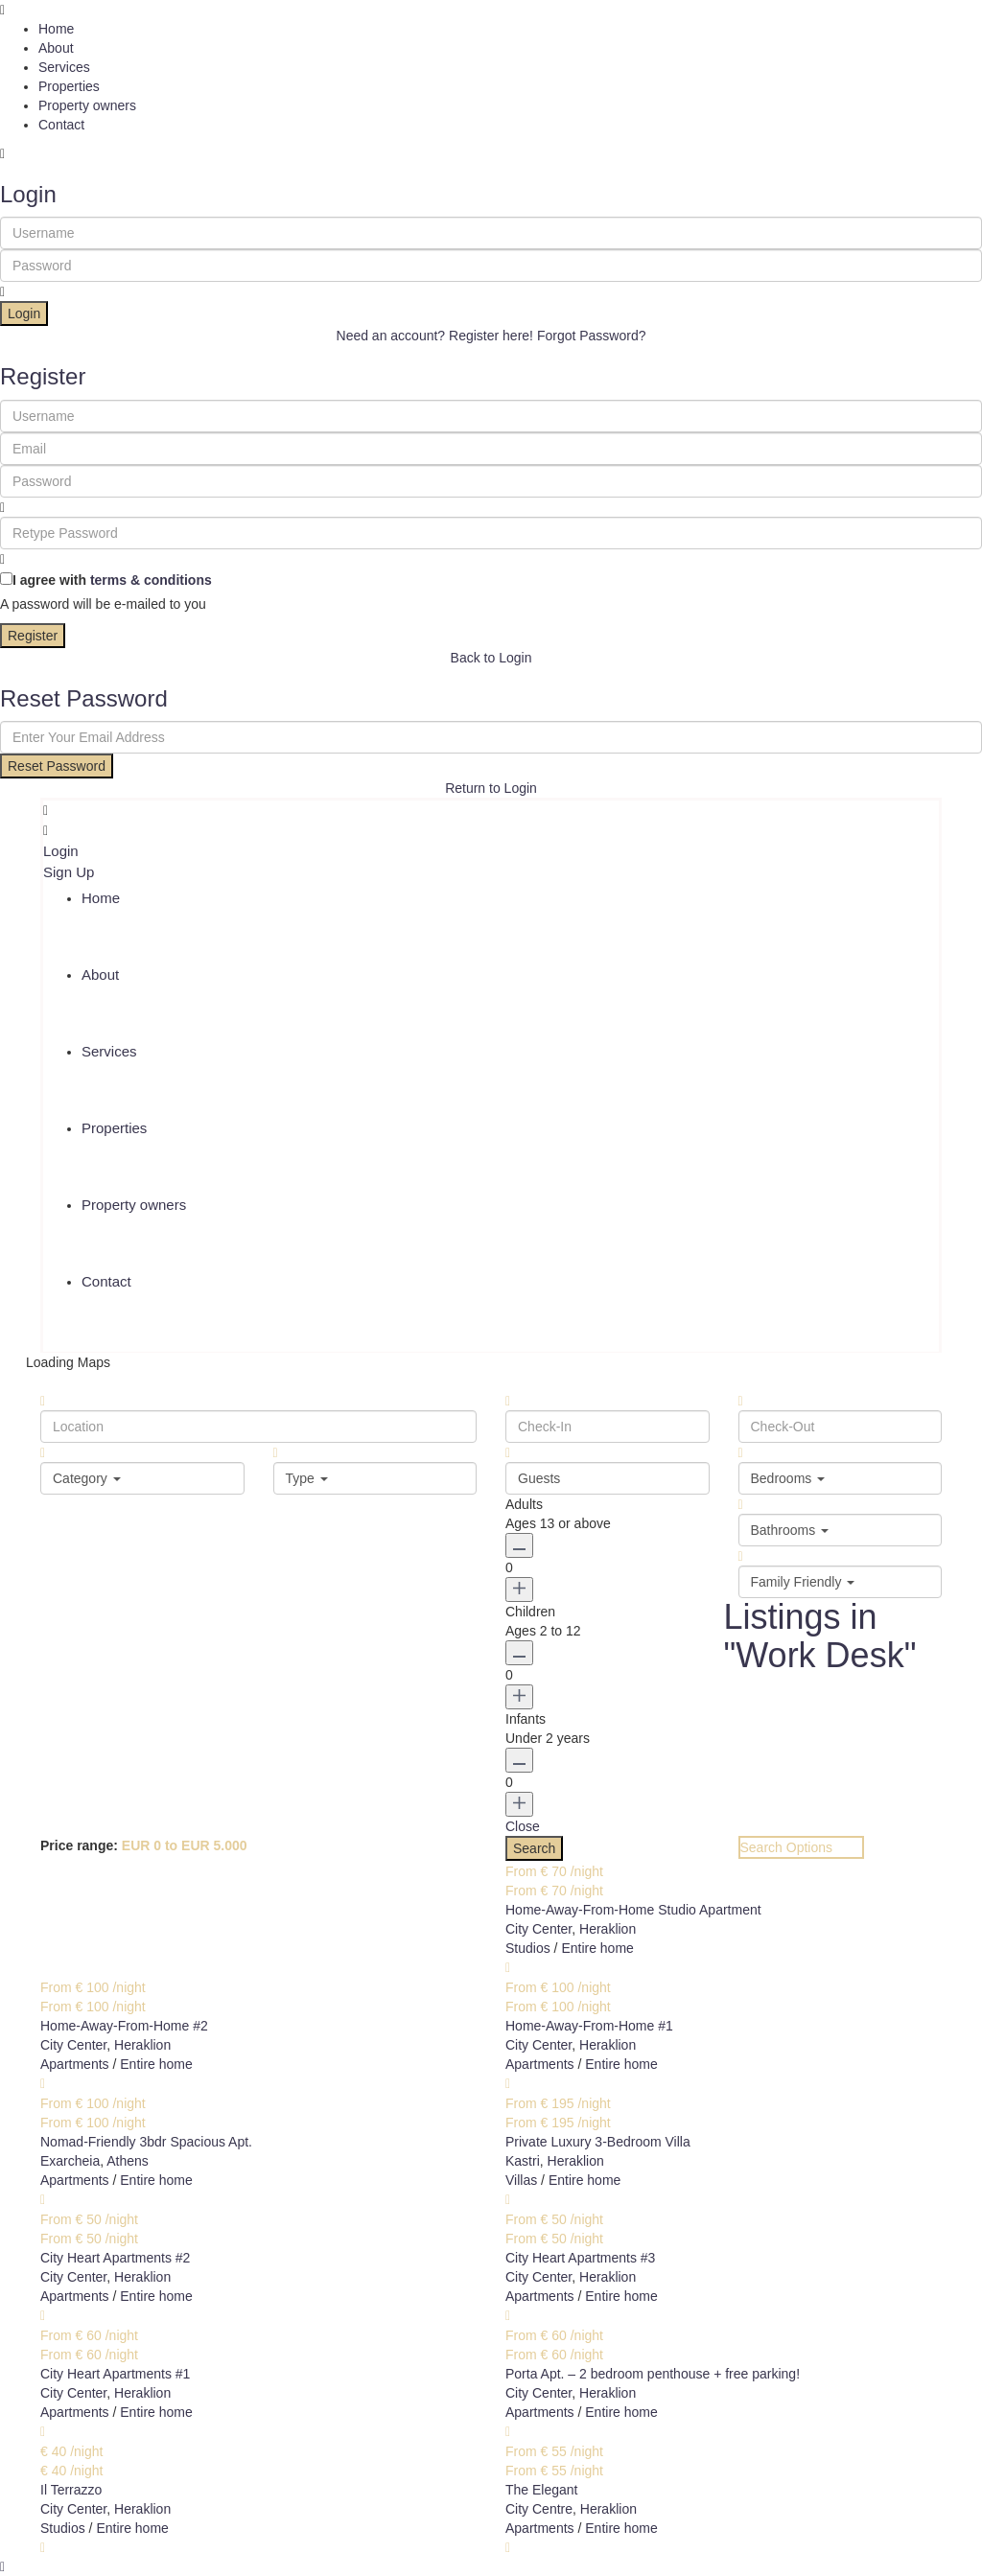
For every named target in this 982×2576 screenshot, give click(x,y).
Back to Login (491, 657)
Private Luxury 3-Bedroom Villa (597, 2141)
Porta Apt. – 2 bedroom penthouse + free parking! (652, 2373)
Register (33, 635)
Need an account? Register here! (435, 335)
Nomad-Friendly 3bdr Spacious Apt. (146, 2141)
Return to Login (491, 788)
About (56, 48)
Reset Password (56, 766)
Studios (527, 1948)
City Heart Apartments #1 (115, 2373)
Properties (69, 86)
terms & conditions (151, 580)
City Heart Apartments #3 (580, 2257)
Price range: (79, 1845)
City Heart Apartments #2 (115, 2257)
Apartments (74, 2064)
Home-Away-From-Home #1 (589, 2025)
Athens (127, 2161)
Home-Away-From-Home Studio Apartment (633, 1909)
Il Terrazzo (71, 2489)
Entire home (597, 1948)
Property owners (87, 105)
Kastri (522, 2161)
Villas (521, 2180)
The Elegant (541, 2489)
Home (56, 28)
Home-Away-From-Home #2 (124, 2025)
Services (64, 67)
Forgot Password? (591, 335)
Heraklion (607, 1929)
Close (522, 1826)
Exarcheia (70, 2161)
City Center (538, 1929)
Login (24, 313)
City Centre (539, 2509)
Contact (61, 124)
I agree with (112, 580)
